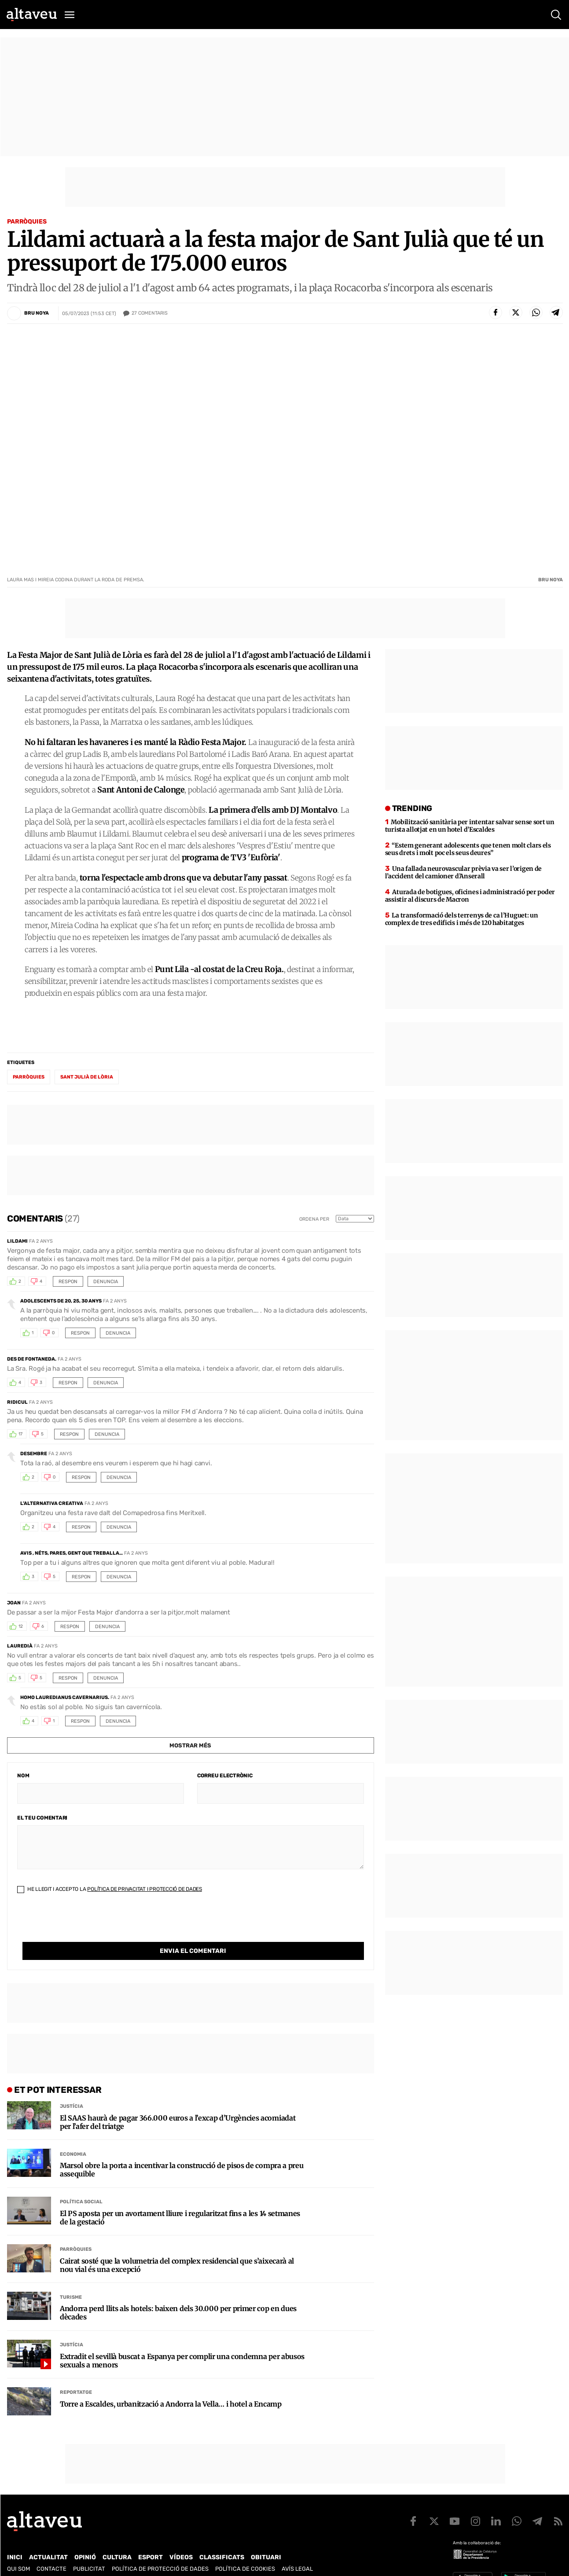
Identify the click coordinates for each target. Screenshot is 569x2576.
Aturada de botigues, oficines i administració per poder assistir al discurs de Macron (470, 895)
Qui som (18, 2550)
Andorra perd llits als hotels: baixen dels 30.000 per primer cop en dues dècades (178, 2294)
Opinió (85, 2539)
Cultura (117, 2539)
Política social (81, 2184)
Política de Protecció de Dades (160, 2550)
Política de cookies (245, 2550)
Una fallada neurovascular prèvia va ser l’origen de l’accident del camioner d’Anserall (463, 872)
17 (20, 1434)
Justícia (71, 2088)
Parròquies (27, 221)
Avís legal (297, 2550)
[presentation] (84, 1925)
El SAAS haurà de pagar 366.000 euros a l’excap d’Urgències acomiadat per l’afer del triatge (177, 2104)
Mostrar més (190, 1745)
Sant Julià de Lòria (86, 1077)
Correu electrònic (225, 1775)
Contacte (51, 2550)
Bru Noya (36, 313)
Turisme (71, 2279)
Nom (23, 1775)
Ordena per (314, 1219)
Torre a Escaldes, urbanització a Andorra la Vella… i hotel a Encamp (171, 2386)
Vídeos (181, 2539)
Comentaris (150, 313)
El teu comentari (42, 1818)
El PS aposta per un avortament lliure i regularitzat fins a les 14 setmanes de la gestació (180, 2199)
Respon (68, 1281)
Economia (73, 2136)
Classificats (221, 2539)
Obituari (266, 2539)
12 (20, 1626)
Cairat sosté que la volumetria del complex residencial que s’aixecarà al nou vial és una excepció (177, 2247)
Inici (14, 2539)
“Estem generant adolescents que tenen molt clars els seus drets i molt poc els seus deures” (468, 849)
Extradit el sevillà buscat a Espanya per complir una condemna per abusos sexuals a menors (182, 2342)
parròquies (28, 1077)
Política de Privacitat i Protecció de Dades (144, 1889)
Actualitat (48, 2539)
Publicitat (89, 2550)
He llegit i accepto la (109, 1889)
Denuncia (105, 1281)
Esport (150, 2539)
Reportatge (76, 2374)
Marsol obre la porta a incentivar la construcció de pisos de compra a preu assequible (181, 2151)
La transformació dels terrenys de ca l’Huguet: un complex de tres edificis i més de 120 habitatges (461, 919)
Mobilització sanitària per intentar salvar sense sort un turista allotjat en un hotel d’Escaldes (469, 825)
